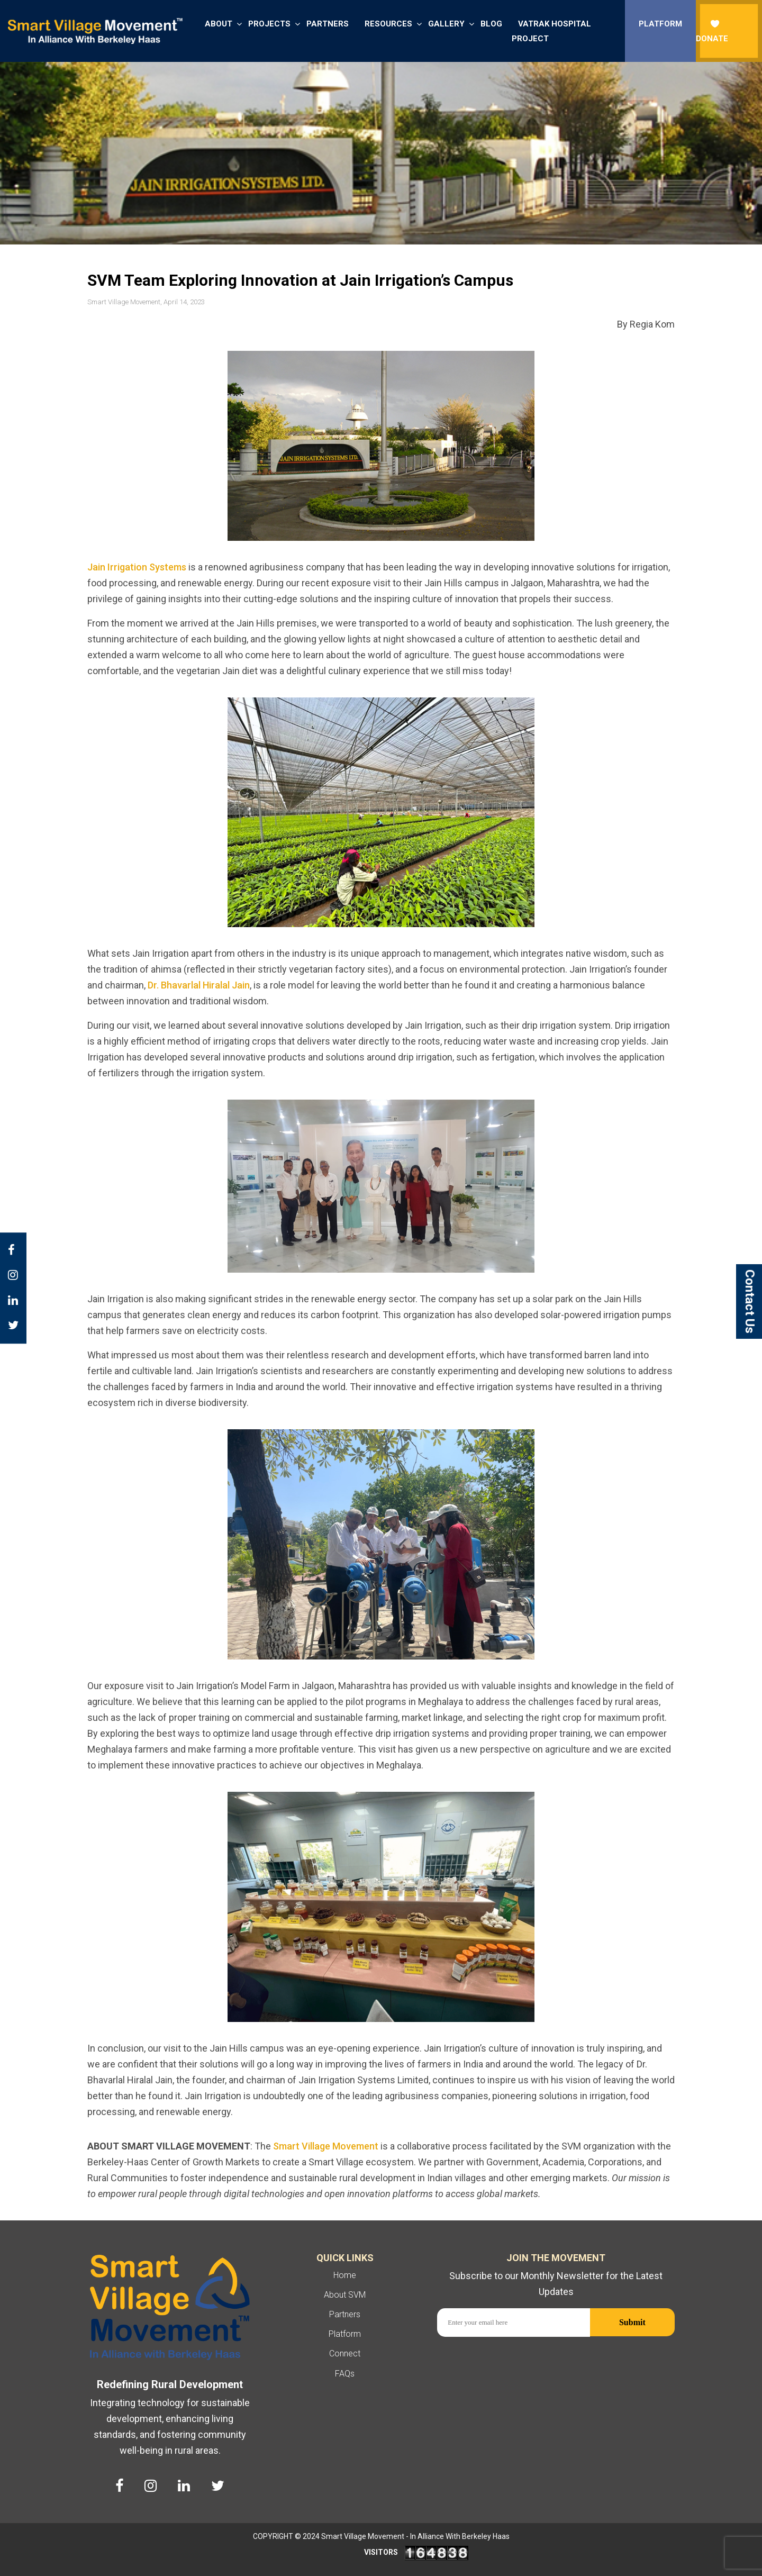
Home (344, 2275)
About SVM (345, 2295)
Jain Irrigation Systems (136, 567)
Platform (660, 24)
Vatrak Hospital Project (551, 31)
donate (712, 31)
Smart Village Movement (325, 2146)
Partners (327, 24)
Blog (491, 24)
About (218, 24)
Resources (388, 24)
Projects (269, 24)
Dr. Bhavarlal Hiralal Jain (199, 985)
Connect (344, 2353)
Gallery (446, 24)
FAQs (345, 2374)
